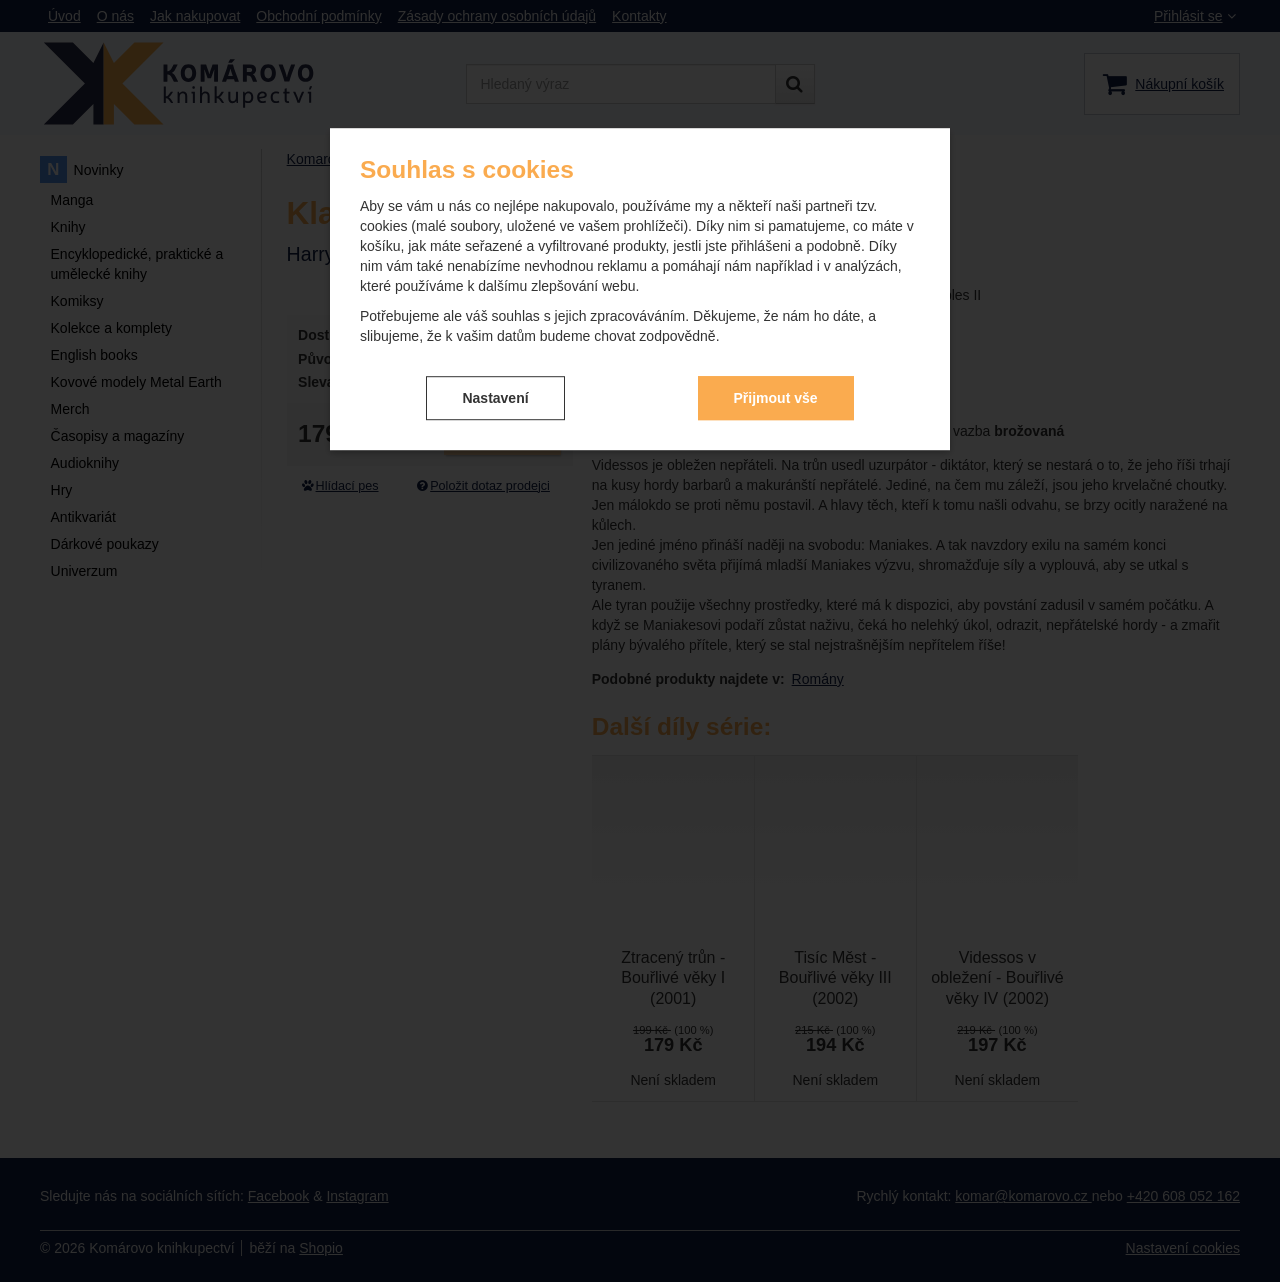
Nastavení (495, 398)
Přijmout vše (776, 398)
